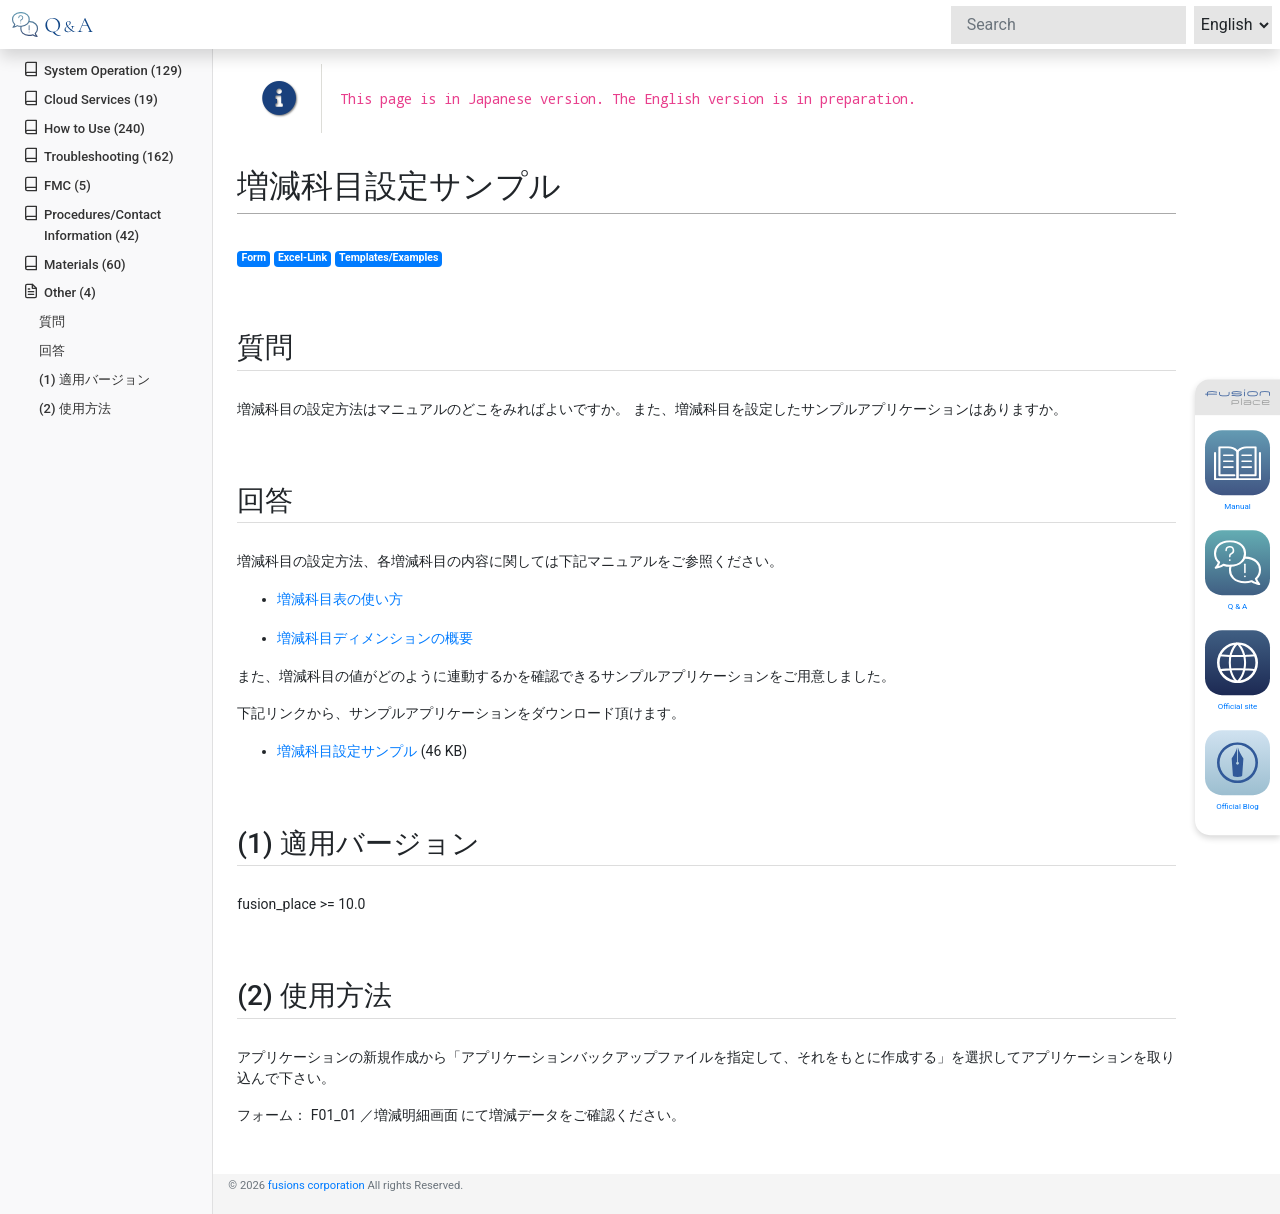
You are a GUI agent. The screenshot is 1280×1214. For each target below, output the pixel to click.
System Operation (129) (102, 69)
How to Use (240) (84, 127)
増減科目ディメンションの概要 (375, 638)
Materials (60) (74, 263)
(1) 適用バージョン (94, 379)
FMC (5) (57, 184)
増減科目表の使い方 (340, 599)
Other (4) (59, 291)
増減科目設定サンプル (347, 751)
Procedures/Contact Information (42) (92, 224)
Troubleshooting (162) (98, 155)
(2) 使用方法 (75, 408)
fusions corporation (316, 1185)
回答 (52, 350)
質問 (52, 321)
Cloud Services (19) (90, 98)
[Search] (1068, 25)
